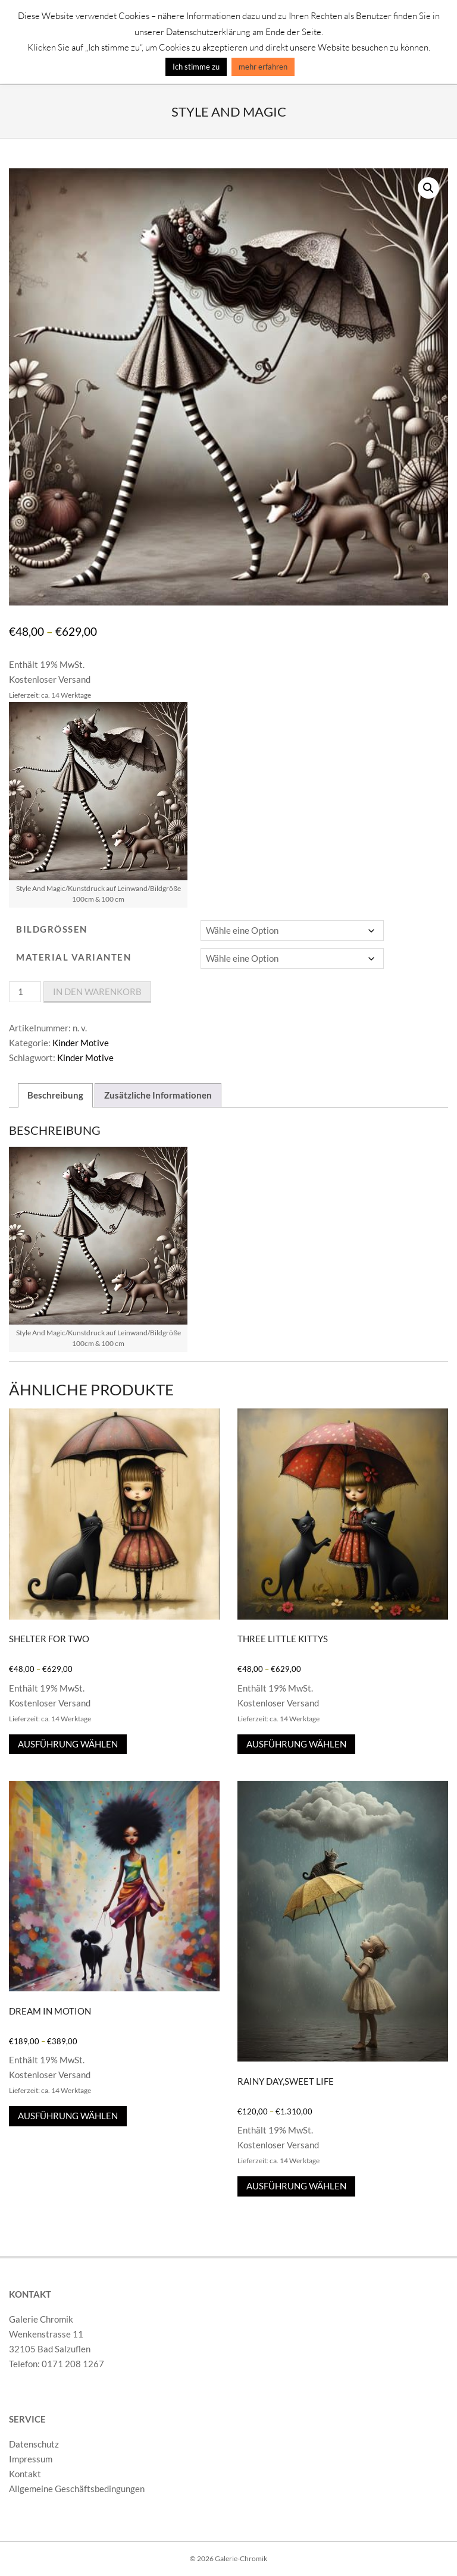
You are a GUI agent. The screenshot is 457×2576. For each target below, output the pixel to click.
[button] (428, 188)
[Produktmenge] (25, 991)
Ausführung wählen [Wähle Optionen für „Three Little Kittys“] (296, 1744)
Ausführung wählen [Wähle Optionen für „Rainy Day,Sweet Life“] (296, 2185)
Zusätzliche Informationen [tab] (158, 1095)
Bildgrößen (51, 929)
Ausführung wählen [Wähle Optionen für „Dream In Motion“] (68, 2115)
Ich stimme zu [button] (196, 66)
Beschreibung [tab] (55, 1095)
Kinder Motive (80, 1042)
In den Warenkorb (97, 991)
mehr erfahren (263, 66)
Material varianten (73, 957)
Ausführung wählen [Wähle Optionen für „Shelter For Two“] (68, 1744)
